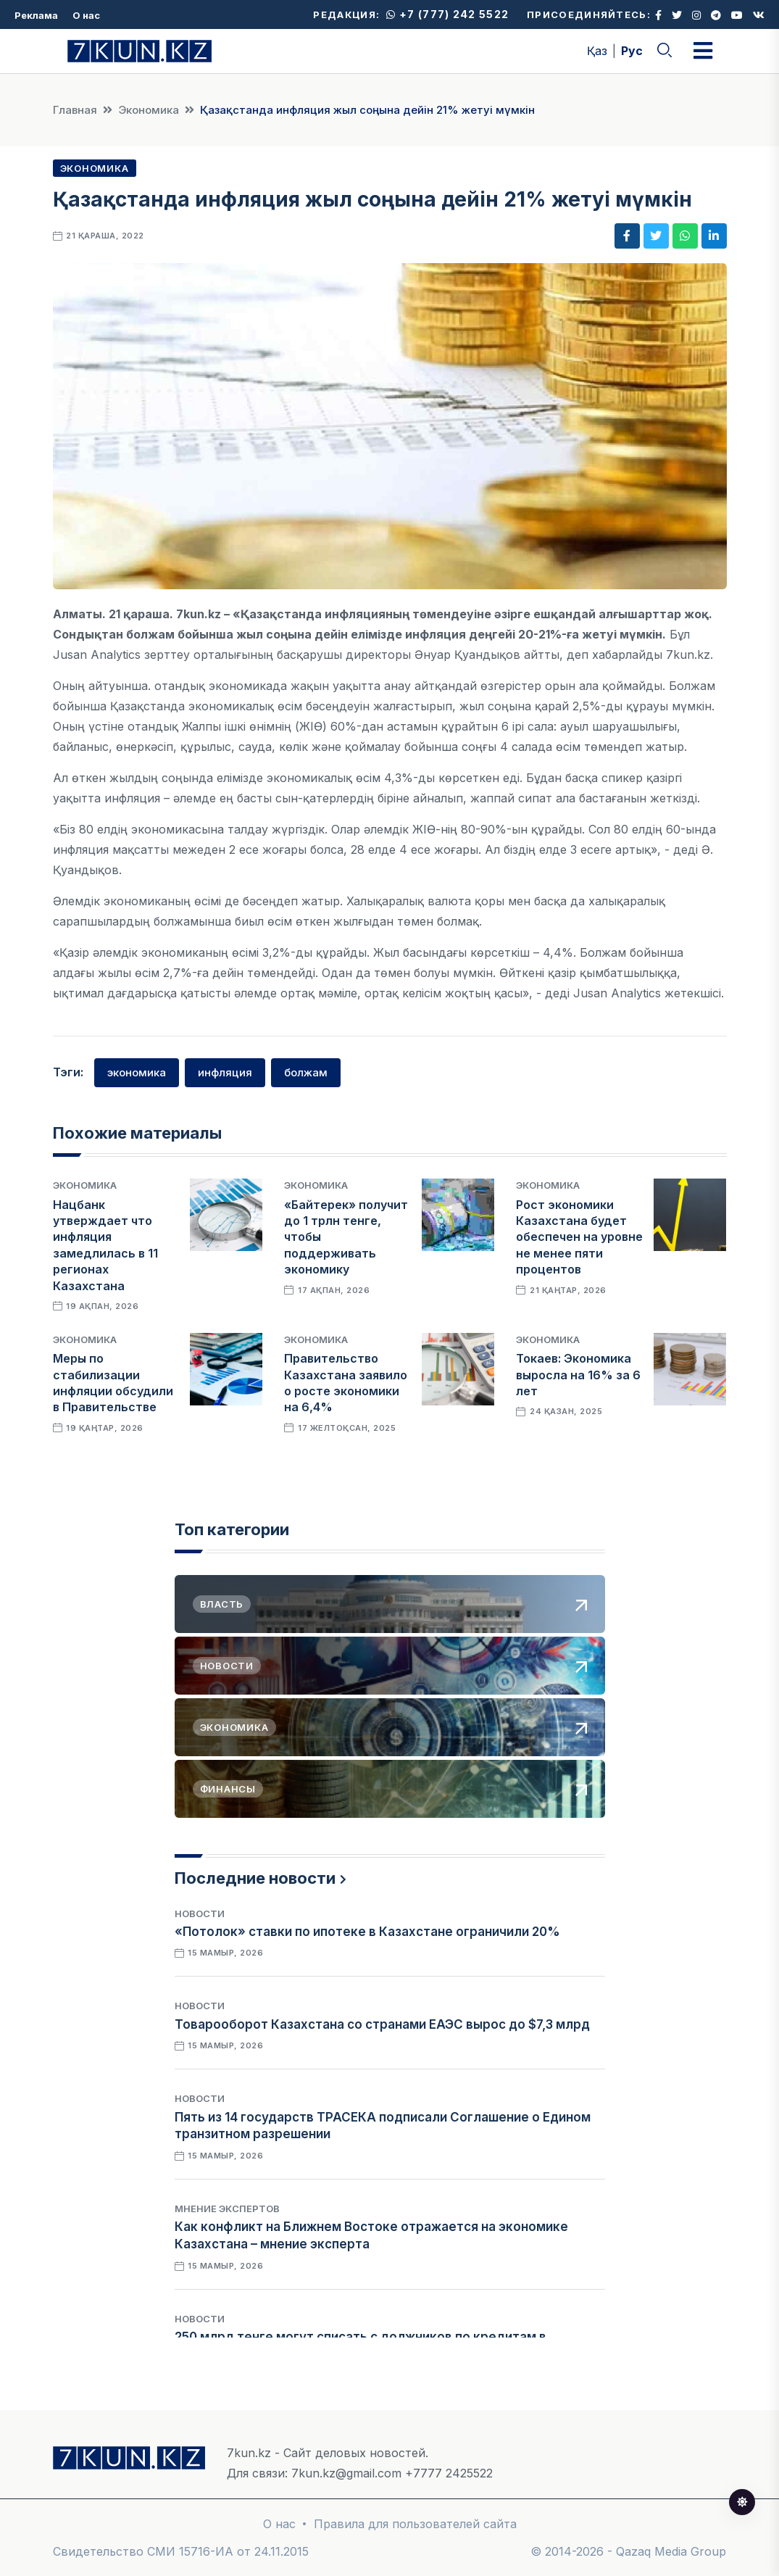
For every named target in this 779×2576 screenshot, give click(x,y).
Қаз (597, 50)
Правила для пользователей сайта (415, 2524)
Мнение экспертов (227, 2208)
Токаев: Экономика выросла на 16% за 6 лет (578, 1374)
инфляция (225, 1072)
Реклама (36, 15)
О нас (86, 15)
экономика (136, 1072)
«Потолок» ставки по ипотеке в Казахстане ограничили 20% (367, 1931)
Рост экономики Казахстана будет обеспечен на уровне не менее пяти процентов (579, 1237)
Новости (200, 1913)
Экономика (148, 110)
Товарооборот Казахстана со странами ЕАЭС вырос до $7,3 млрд (382, 2024)
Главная (75, 110)
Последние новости (255, 1878)
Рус (632, 50)
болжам (306, 1072)
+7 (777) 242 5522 (447, 14)
